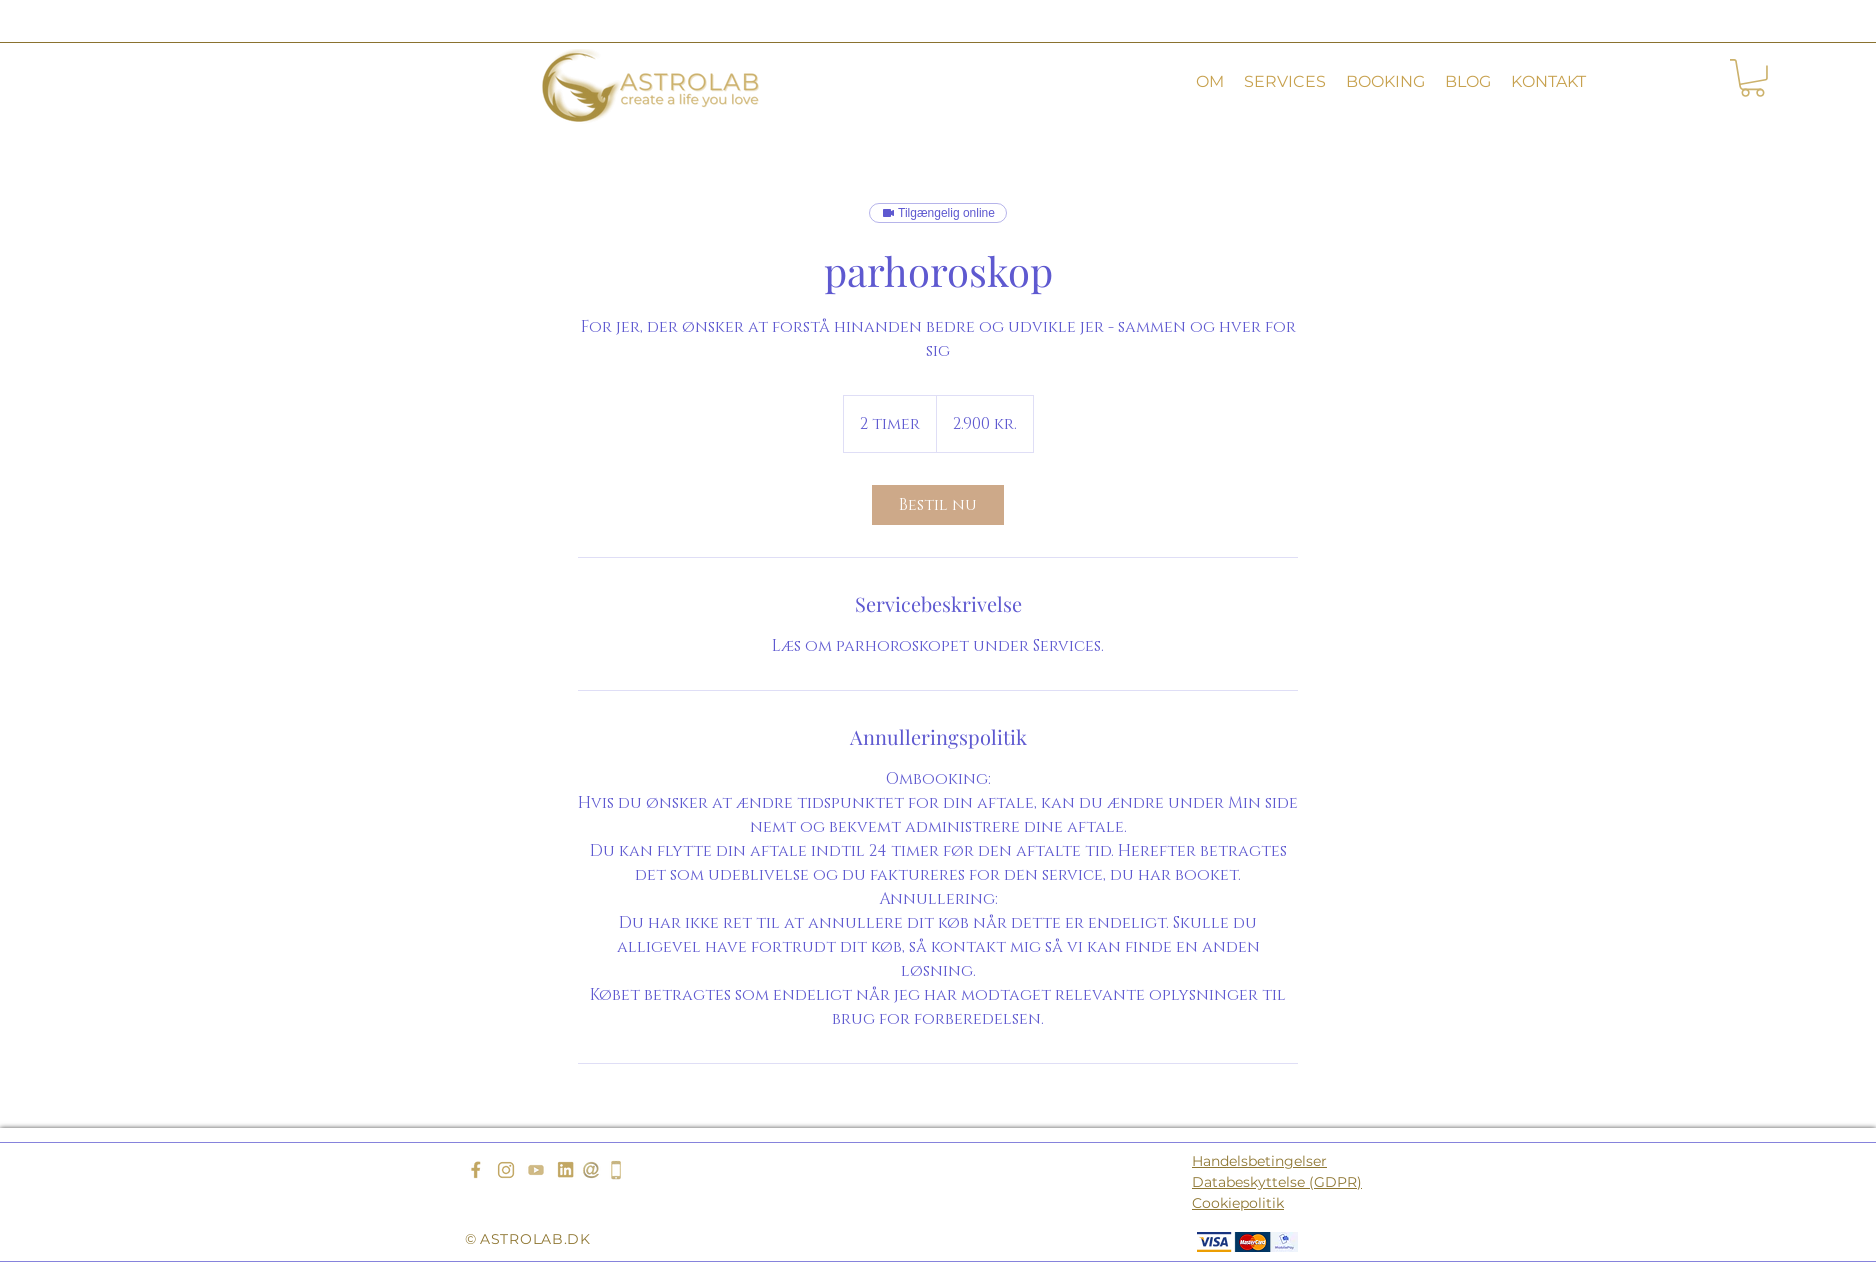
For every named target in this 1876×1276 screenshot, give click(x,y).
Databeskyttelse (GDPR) (1277, 1182)
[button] (1210, 82)
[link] (938, 505)
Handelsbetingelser (1259, 1161)
